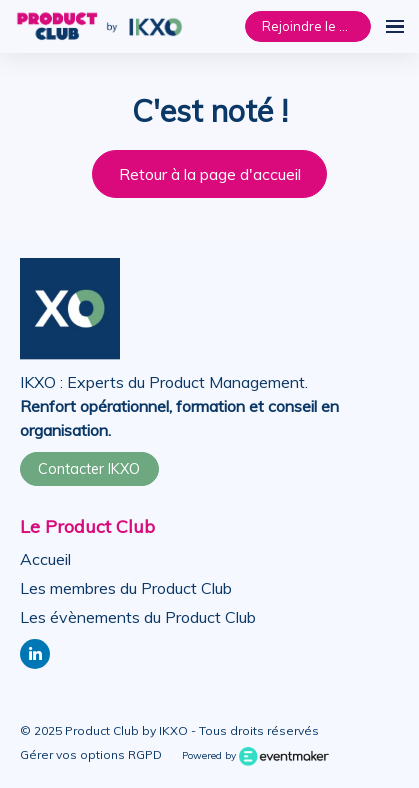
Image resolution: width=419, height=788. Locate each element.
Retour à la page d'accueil (210, 174)
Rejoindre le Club (314, 26)
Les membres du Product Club (126, 588)
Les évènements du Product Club (138, 617)
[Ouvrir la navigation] (395, 26)
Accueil (45, 559)
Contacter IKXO (89, 469)
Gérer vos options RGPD (91, 754)
